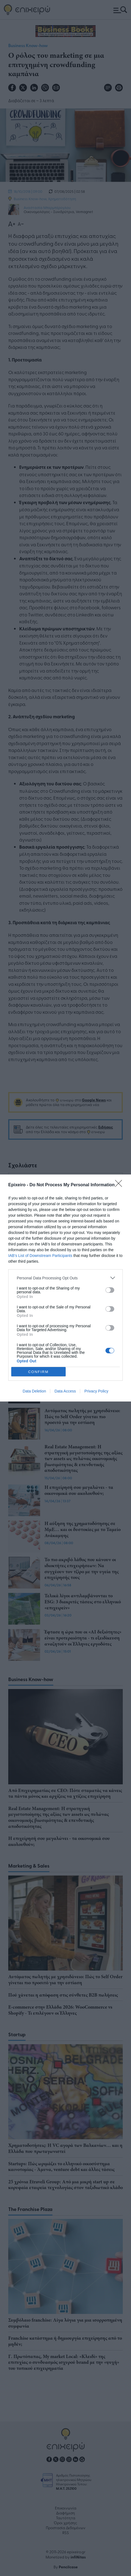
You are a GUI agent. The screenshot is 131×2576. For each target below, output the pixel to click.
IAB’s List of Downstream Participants (40, 1255)
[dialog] (65, 1288)
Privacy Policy (96, 1391)
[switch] (109, 1290)
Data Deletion (34, 1391)
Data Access (65, 1391)
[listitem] (65, 1278)
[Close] (120, 1185)
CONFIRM (38, 1371)
